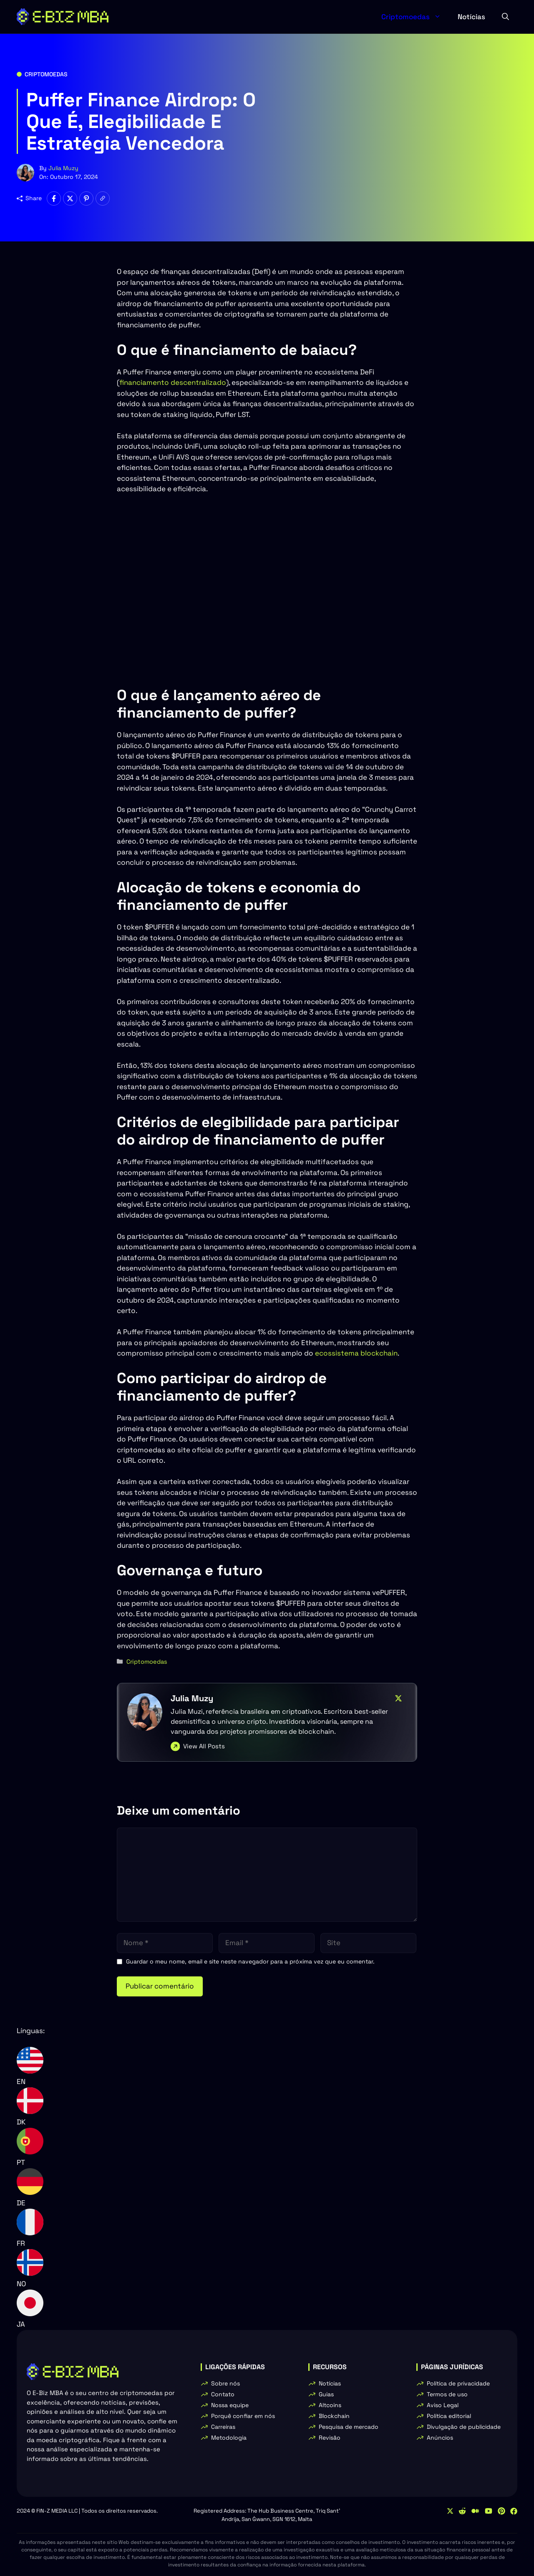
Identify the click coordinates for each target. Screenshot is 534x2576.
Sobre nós (225, 2383)
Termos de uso (447, 2394)
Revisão (329, 2437)
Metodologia (229, 2437)
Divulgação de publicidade (464, 2426)
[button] (505, 16)
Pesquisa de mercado (348, 2426)
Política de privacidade (458, 2383)
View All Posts (204, 1746)
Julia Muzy (63, 168)
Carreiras (223, 2426)
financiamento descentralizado (172, 382)
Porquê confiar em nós (243, 2416)
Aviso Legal (442, 2405)
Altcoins (330, 2405)
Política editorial (449, 2416)
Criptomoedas (415, 16)
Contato (222, 2394)
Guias (326, 2394)
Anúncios (440, 2437)
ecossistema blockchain (356, 1353)
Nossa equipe (230, 2405)
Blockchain (334, 2416)
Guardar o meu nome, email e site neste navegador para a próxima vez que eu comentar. (250, 1961)
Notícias (471, 16)
